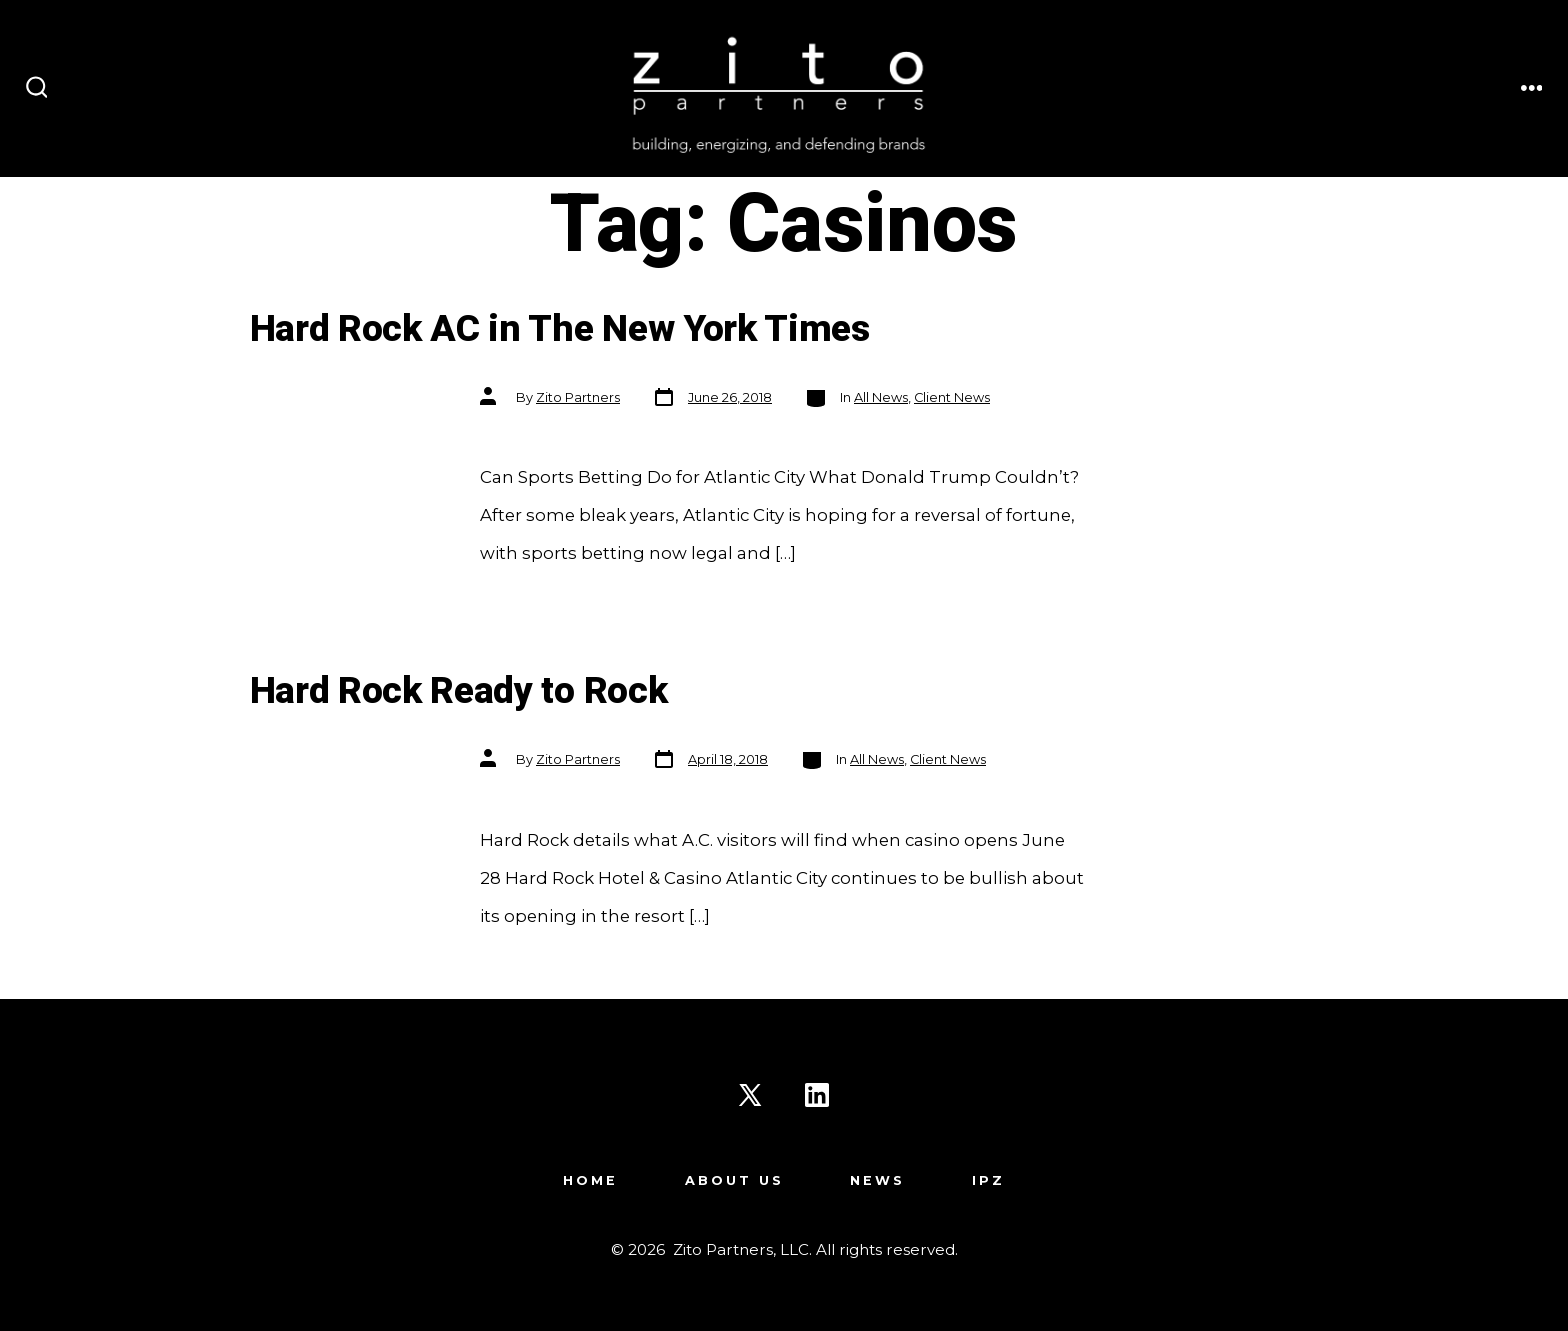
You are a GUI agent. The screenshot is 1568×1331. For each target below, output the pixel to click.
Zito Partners (578, 397)
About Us (734, 1180)
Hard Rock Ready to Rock (459, 691)
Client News (952, 397)
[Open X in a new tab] (750, 1095)
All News (881, 397)
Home (590, 1180)
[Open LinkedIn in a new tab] (817, 1095)
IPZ (988, 1180)
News (877, 1180)
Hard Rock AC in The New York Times (560, 329)
